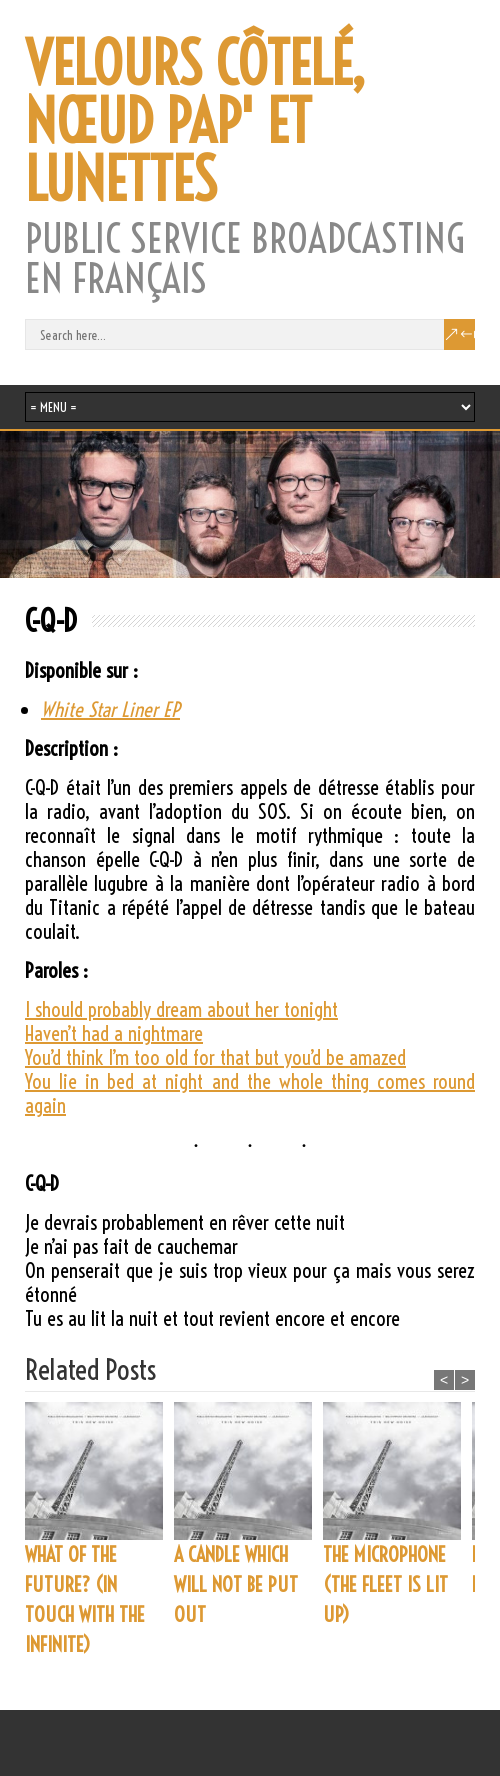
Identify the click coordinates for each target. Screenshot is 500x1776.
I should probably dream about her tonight (181, 1009)
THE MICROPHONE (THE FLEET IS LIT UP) (385, 1584)
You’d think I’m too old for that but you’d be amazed (215, 1057)
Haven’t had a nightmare (114, 1033)
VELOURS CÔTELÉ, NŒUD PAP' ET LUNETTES (195, 122)
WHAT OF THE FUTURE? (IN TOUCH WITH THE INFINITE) (85, 1599)
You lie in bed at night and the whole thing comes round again (250, 1093)
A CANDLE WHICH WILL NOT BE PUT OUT (236, 1584)
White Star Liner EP (110, 709)
